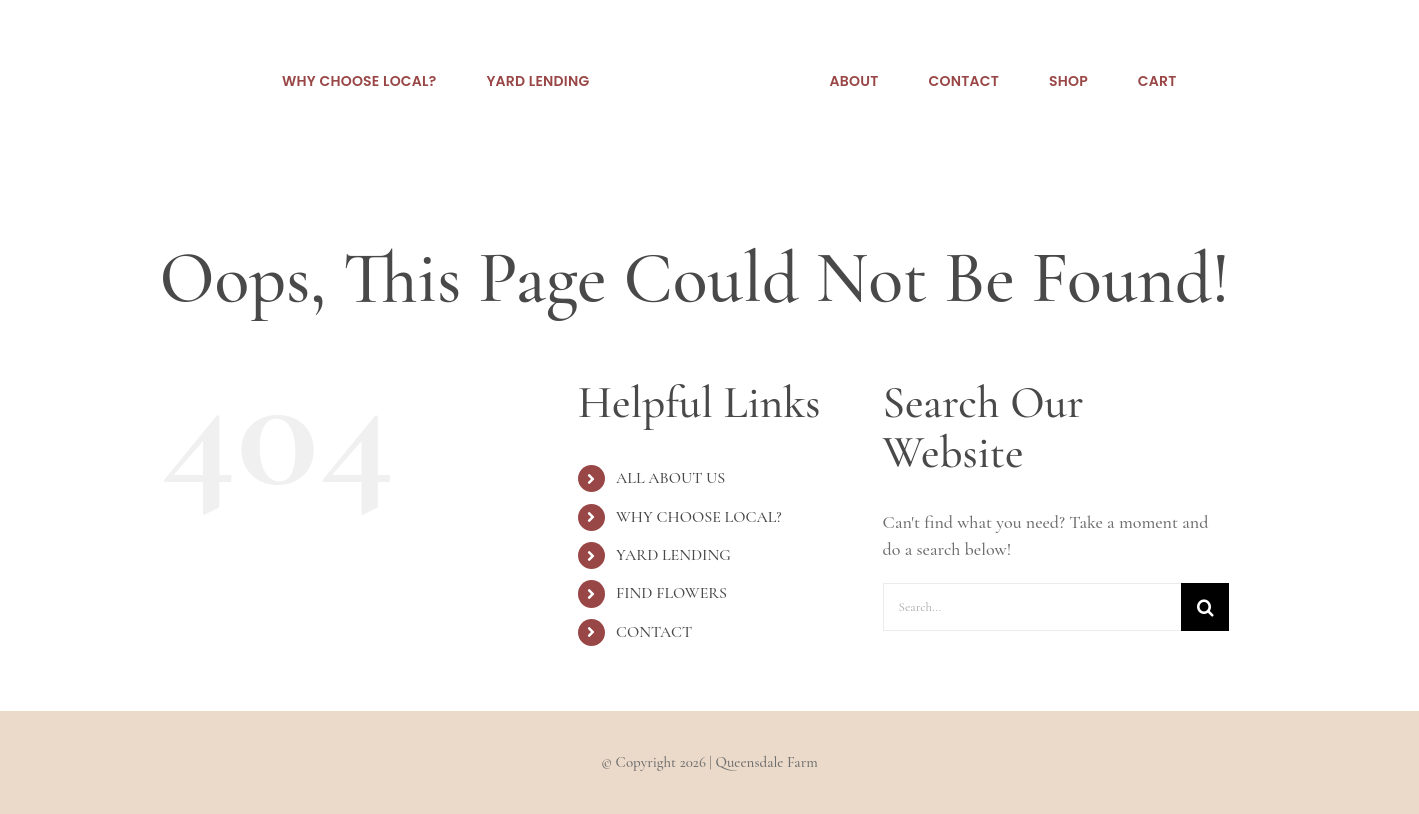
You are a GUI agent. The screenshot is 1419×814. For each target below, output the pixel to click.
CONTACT (654, 632)
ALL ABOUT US (670, 478)
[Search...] (1032, 607)
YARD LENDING (673, 555)
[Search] (1205, 607)
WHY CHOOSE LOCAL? (699, 517)
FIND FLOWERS (671, 593)
